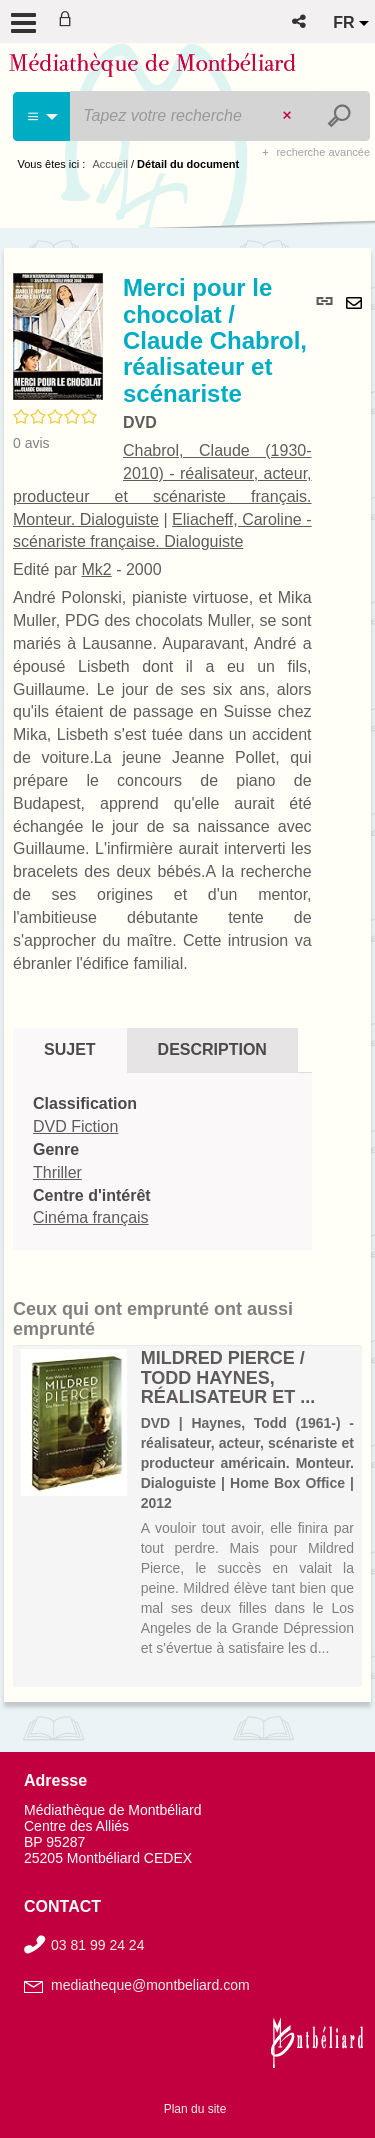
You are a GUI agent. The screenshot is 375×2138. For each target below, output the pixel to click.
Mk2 (96, 569)
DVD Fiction (75, 1126)
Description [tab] (212, 1049)
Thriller (57, 1172)
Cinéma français (91, 1217)
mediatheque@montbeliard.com (150, 1985)
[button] (300, 21)
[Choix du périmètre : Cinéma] (42, 116)
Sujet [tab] (70, 1049)
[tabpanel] (162, 1161)
